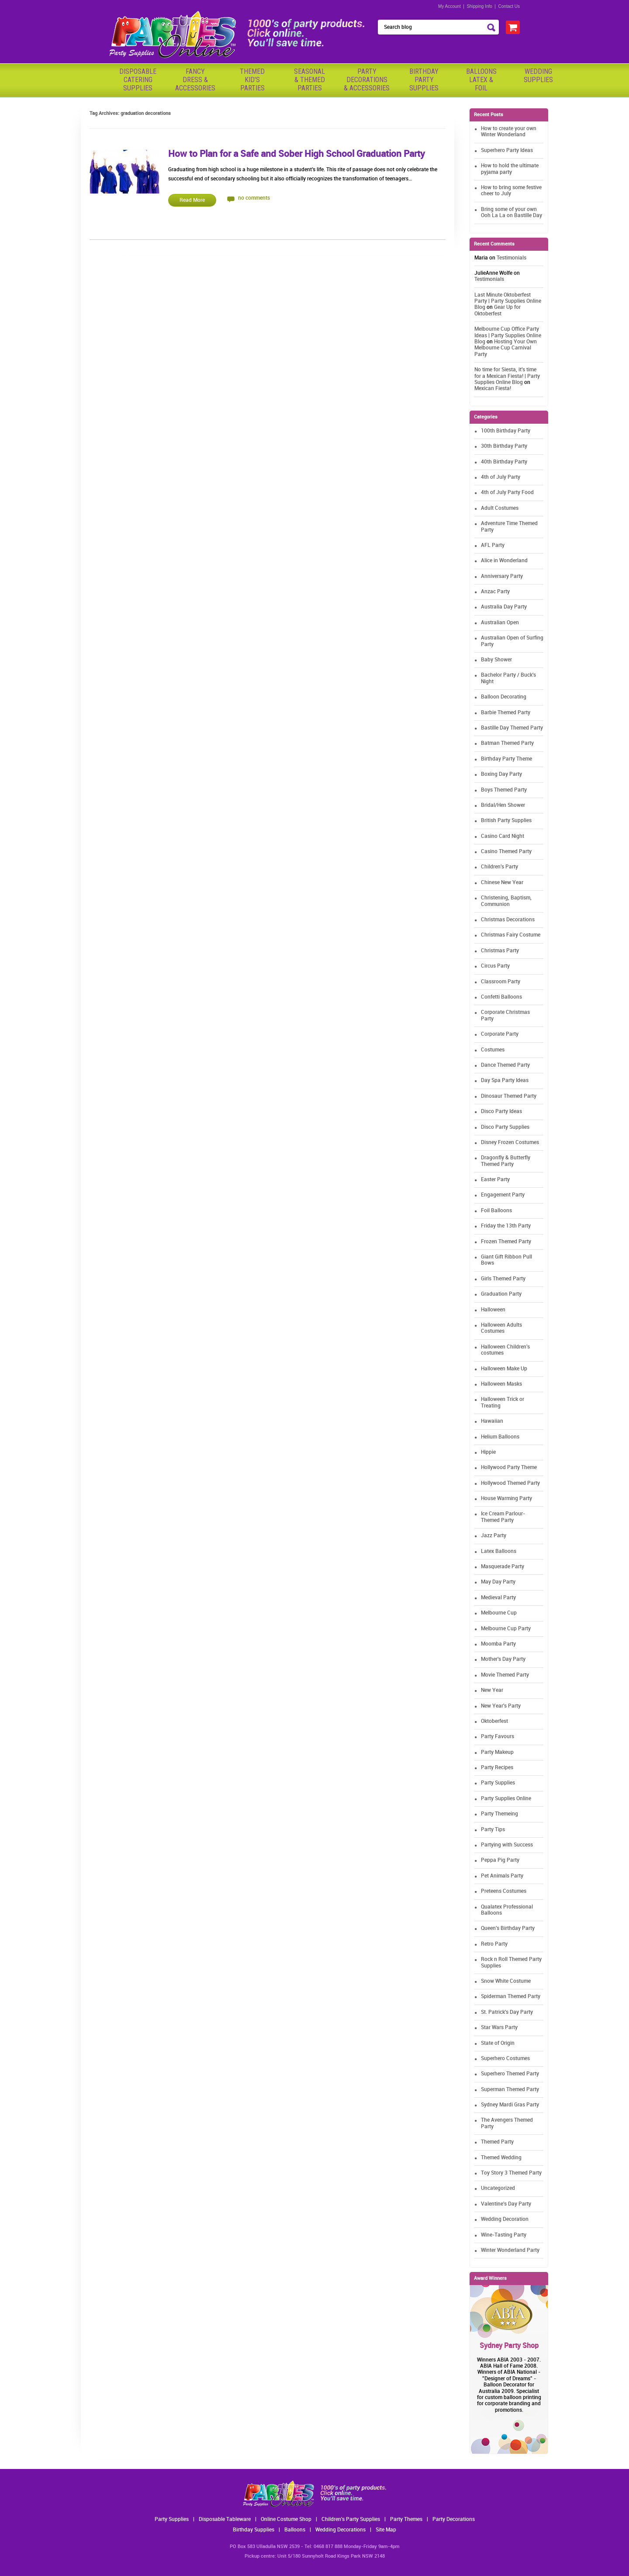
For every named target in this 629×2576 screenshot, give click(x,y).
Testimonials (511, 258)
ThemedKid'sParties (252, 79)
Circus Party (495, 966)
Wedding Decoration (505, 2219)
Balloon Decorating (503, 697)
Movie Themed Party (505, 1675)
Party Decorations (453, 2519)
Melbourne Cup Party (506, 1629)
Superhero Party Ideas (507, 150)
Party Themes (406, 2519)
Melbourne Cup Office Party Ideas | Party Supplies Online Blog (507, 335)
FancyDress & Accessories (195, 79)
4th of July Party (500, 477)
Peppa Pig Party (500, 1860)
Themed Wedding (501, 2158)
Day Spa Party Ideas (505, 1080)
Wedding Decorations (340, 2530)
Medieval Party (498, 1598)
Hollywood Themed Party (510, 1483)
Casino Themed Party (506, 851)
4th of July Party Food (507, 492)
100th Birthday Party (505, 431)
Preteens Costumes (503, 1891)
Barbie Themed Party (505, 713)
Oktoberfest (494, 1721)
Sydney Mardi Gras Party (510, 2105)
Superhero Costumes (505, 2058)
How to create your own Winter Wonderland (508, 132)
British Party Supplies (506, 820)
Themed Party (497, 2142)
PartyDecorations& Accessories (367, 79)
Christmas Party (500, 951)
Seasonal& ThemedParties (309, 79)
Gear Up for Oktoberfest (497, 310)
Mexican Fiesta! (492, 388)
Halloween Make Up (504, 1369)
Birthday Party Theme (506, 759)
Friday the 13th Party (506, 1226)
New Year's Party (501, 1706)
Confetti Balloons (501, 997)
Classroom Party (500, 982)
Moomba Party (498, 1644)
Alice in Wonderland (504, 561)
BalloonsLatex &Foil (481, 79)
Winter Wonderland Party (510, 2250)
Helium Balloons (500, 1437)
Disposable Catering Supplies (137, 79)
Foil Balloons (496, 1211)
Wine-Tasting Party (503, 2235)
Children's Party (499, 867)
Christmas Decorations (508, 920)
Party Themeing (499, 1814)
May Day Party (498, 1582)
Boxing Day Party (501, 774)
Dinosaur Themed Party (508, 1096)
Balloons (294, 2530)
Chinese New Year (502, 882)
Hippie (488, 1452)
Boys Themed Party (504, 790)
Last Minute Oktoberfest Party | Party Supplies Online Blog (507, 301)
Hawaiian (492, 1421)
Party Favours (497, 1736)
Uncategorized (498, 2188)
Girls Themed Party (503, 1279)
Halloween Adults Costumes (501, 1328)
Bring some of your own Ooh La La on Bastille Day (511, 212)
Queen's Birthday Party (508, 1928)
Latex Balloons (498, 1551)
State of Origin (498, 2043)
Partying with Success (507, 1845)
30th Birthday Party (504, 446)
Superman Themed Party (510, 2089)
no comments (254, 198)
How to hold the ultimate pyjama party (510, 169)
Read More (192, 200)
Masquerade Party (502, 1567)
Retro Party (494, 1944)
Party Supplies (498, 1783)
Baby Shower (496, 660)
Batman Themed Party (507, 743)
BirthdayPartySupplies (424, 79)
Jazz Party (493, 1536)
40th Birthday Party (504, 462)
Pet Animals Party (502, 1876)
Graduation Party (501, 1294)
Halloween (493, 1310)
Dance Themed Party (505, 1065)
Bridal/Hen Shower (503, 805)
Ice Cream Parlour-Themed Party (503, 1517)
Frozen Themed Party (506, 1242)
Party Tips (493, 1830)
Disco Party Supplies (505, 1127)
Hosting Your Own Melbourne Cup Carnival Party (505, 348)
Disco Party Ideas (501, 1111)
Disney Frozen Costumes (510, 1142)
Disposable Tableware (225, 2519)
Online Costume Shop (286, 2519)
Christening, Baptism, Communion (506, 901)
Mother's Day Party (503, 1659)
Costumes (493, 1050)
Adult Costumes (499, 508)
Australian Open (500, 623)
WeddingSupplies (538, 75)
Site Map (386, 2530)
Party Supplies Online (506, 1798)
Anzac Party (495, 592)
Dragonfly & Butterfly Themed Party (505, 1161)
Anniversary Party (502, 576)
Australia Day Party (504, 607)
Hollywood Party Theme (509, 1467)
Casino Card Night (502, 836)
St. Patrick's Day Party (507, 2012)
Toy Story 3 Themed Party (511, 2173)
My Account (449, 6)
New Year (492, 1690)
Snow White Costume (506, 1981)
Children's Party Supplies (350, 2519)
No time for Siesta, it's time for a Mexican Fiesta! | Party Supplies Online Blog (507, 376)
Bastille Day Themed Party (512, 728)
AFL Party (493, 545)
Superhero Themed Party (510, 2074)
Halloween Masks (501, 1384)
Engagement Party (503, 1195)
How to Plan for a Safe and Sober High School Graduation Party (296, 154)
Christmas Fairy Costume (510, 935)
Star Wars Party (499, 2027)
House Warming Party (506, 1498)
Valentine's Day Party (506, 2204)
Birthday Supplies (253, 2530)
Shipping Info (479, 6)
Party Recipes (497, 1767)
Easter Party (495, 1180)
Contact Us (509, 6)
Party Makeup (497, 1752)
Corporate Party (499, 1034)
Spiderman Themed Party (510, 1996)
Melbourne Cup (499, 1613)
